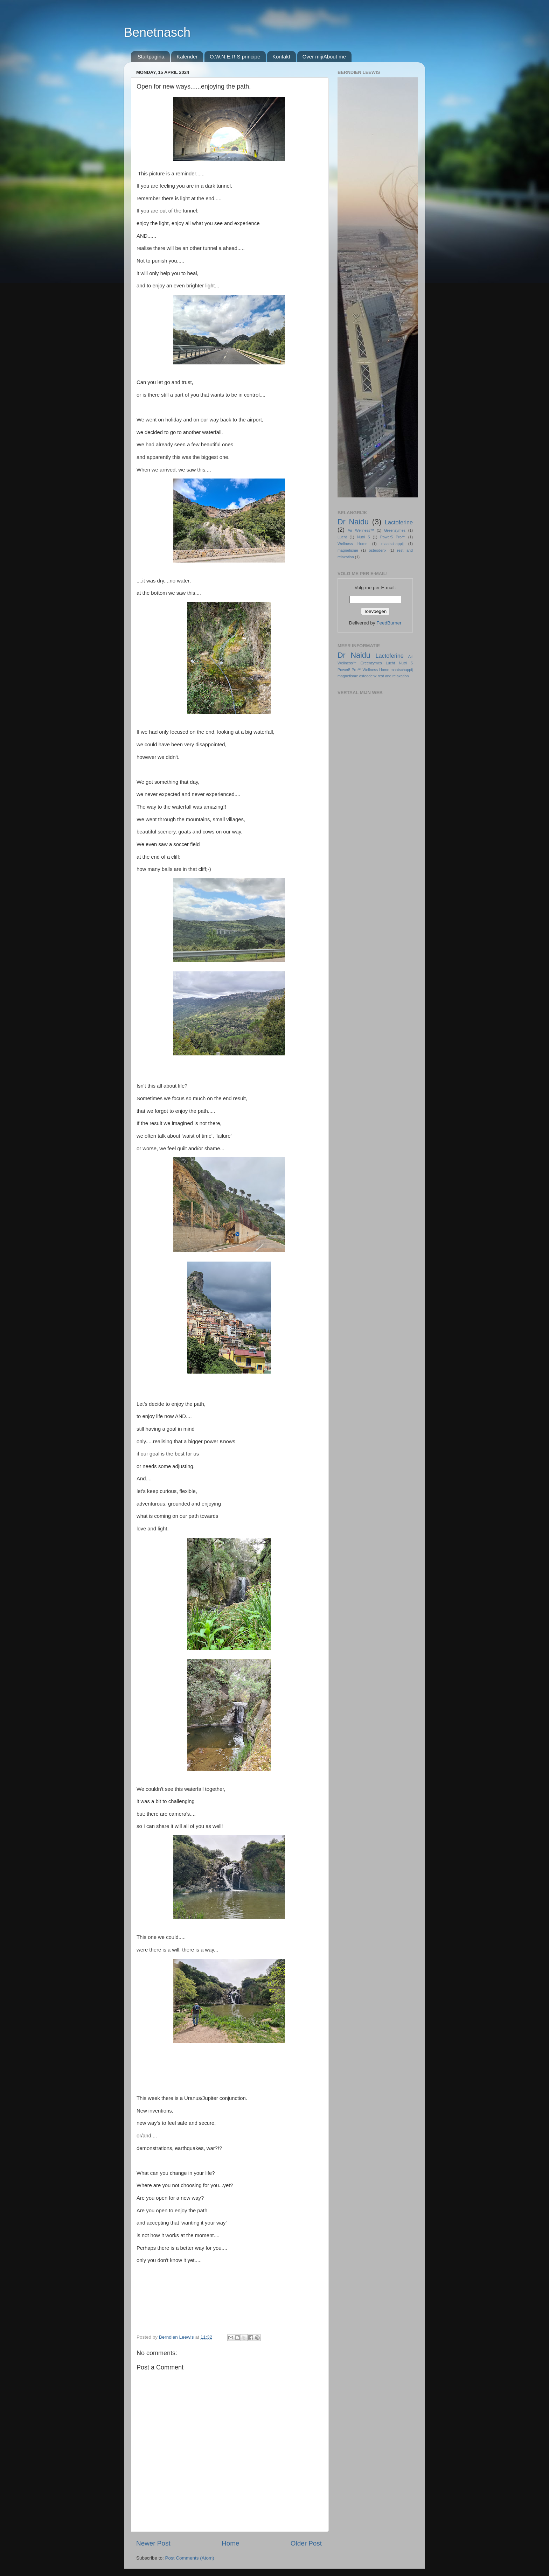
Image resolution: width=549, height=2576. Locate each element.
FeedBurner (388, 623)
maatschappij (392, 544)
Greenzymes (394, 530)
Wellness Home (353, 544)
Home (230, 2543)
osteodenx (378, 550)
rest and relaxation (393, 676)
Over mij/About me (324, 57)
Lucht (342, 537)
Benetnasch (157, 32)
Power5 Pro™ (392, 537)
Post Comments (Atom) (189, 2558)
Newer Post (153, 2543)
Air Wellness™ (361, 530)
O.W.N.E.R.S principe (235, 57)
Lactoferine (399, 522)
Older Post (306, 2543)
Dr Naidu (353, 521)
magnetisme (348, 550)
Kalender (186, 57)
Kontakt (281, 57)
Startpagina (151, 57)
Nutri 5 (363, 537)
